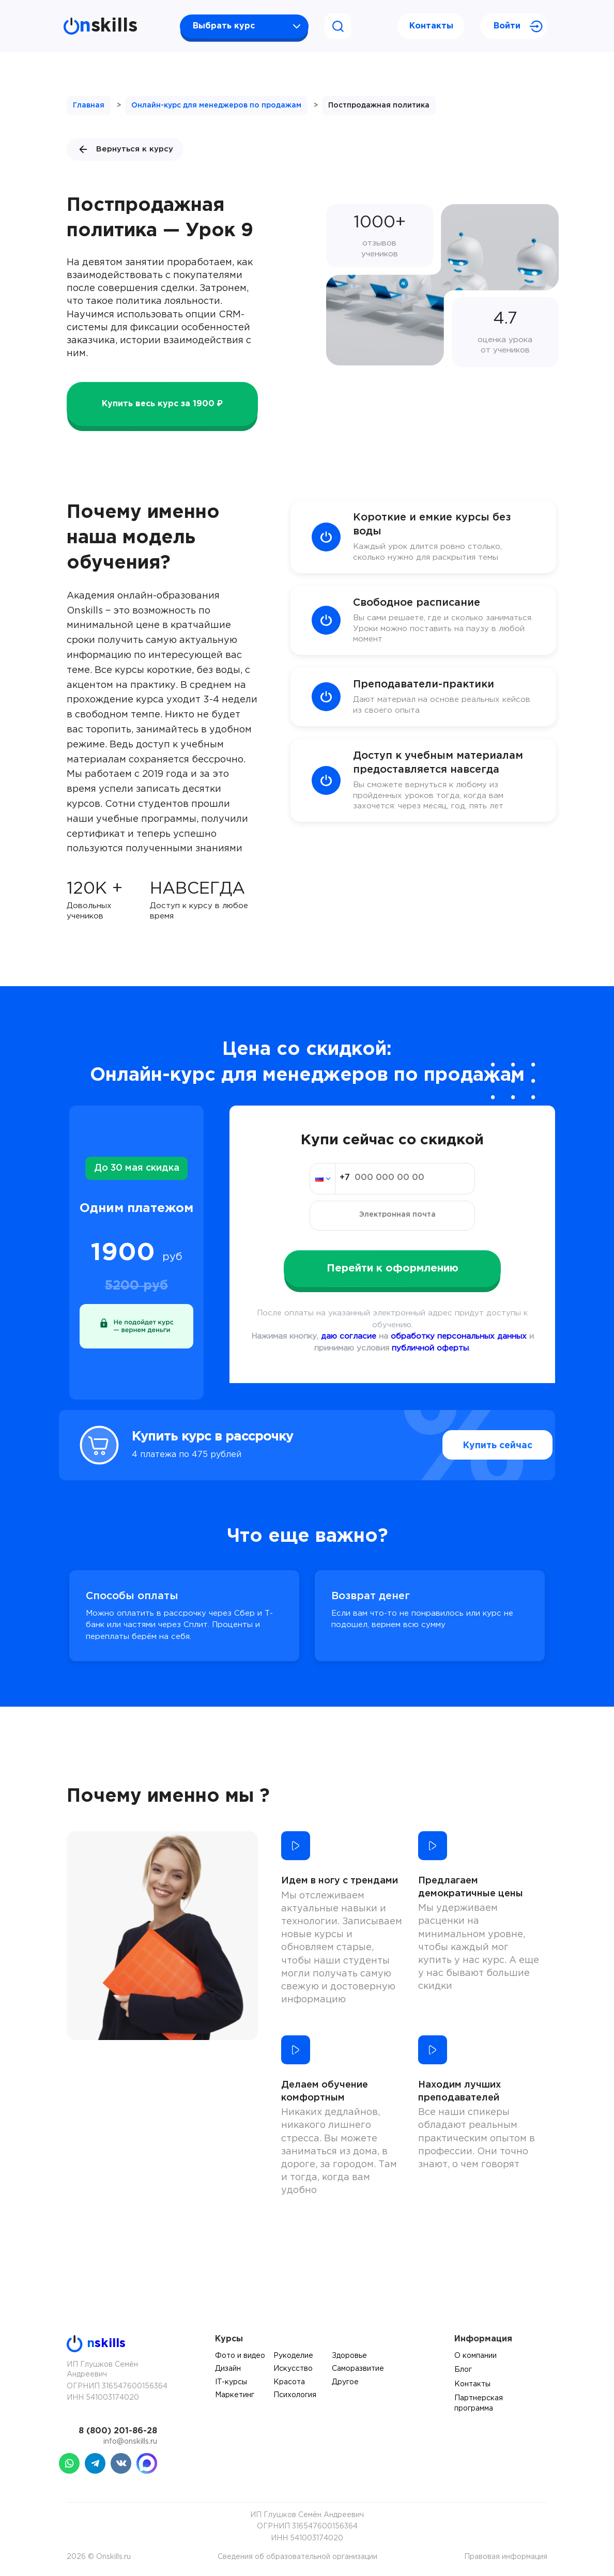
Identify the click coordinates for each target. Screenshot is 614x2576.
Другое (345, 2382)
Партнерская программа (478, 2403)
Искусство (293, 2369)
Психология (294, 2395)
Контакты (431, 26)
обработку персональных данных (459, 1336)
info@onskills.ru (130, 2442)
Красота (289, 2382)
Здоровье (349, 2356)
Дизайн (228, 2369)
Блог (463, 2370)
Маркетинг (234, 2395)
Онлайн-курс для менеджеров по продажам (216, 105)
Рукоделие (293, 2356)
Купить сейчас (477, 1445)
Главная (88, 105)
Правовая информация (505, 2557)
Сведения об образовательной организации (297, 2557)
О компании (475, 2356)
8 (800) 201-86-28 (118, 2431)
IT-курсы (231, 2382)
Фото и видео (240, 2356)
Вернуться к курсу (125, 149)
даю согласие (348, 1336)
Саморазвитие (358, 2369)
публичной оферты (430, 1348)
